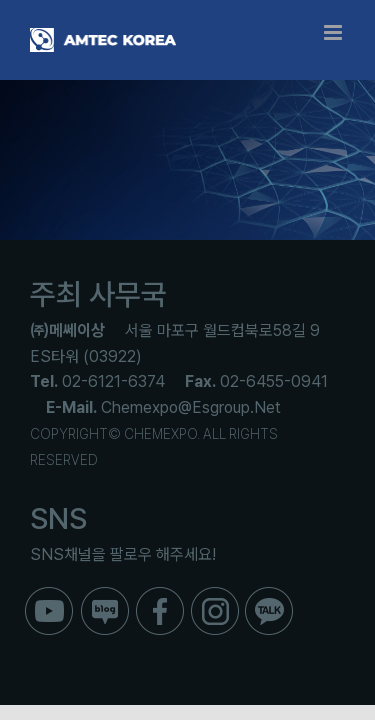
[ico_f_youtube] (49, 594)
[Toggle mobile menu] (334, 32)
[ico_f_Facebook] (160, 594)
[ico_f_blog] (105, 594)
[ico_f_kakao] (269, 594)
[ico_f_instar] (215, 594)
